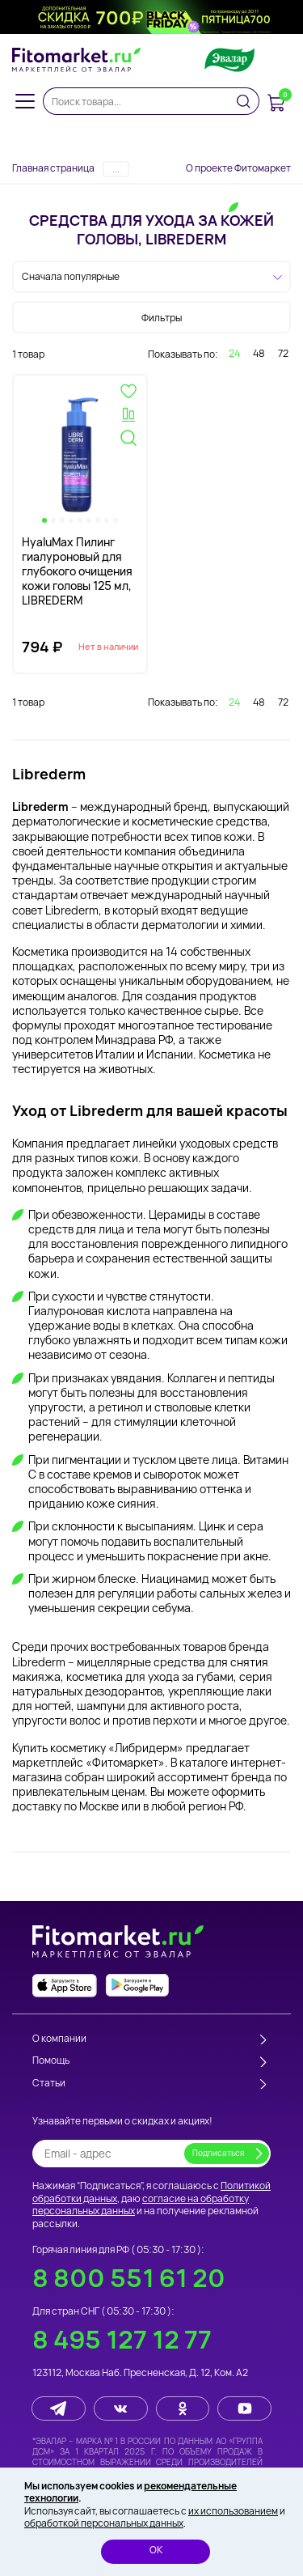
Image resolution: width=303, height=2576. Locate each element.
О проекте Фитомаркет (238, 168)
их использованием (233, 2511)
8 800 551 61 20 (128, 2277)
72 (283, 353)
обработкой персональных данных (103, 2523)
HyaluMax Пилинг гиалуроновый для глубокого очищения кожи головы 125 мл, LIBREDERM (77, 571)
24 (234, 353)
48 (259, 353)
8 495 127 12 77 (122, 2339)
